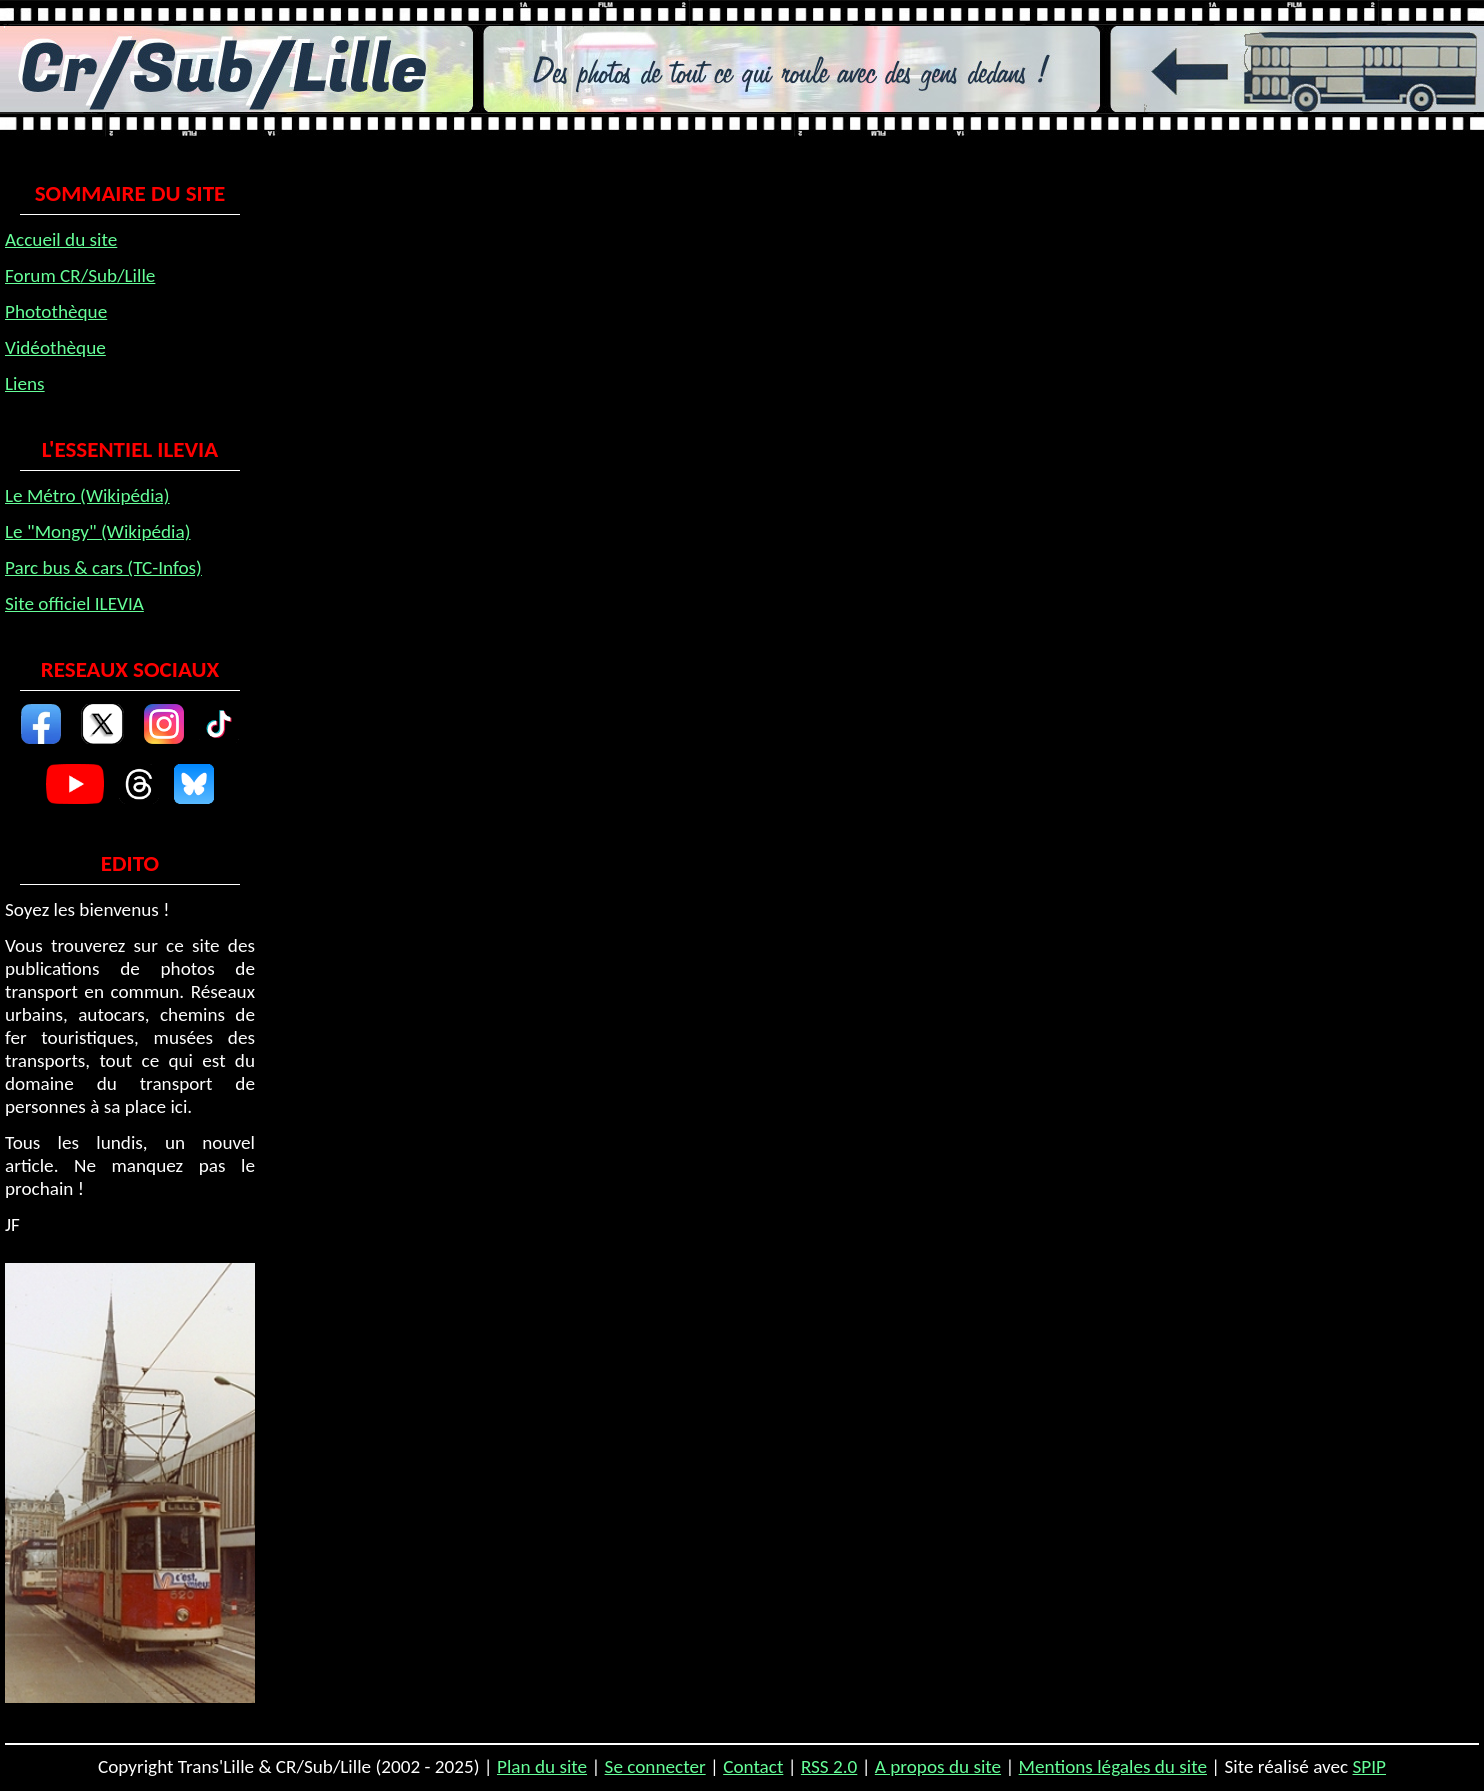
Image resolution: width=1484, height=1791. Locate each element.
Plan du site (542, 1766)
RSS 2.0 (829, 1766)
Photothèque (56, 311)
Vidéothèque (55, 347)
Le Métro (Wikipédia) (87, 495)
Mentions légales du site (1113, 1766)
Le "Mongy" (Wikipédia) (98, 531)
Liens (25, 383)
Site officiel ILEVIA (74, 603)
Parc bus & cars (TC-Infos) (103, 567)
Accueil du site (61, 239)
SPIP (1369, 1766)
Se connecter (655, 1766)
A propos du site (938, 1766)
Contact (753, 1766)
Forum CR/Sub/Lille (80, 275)
